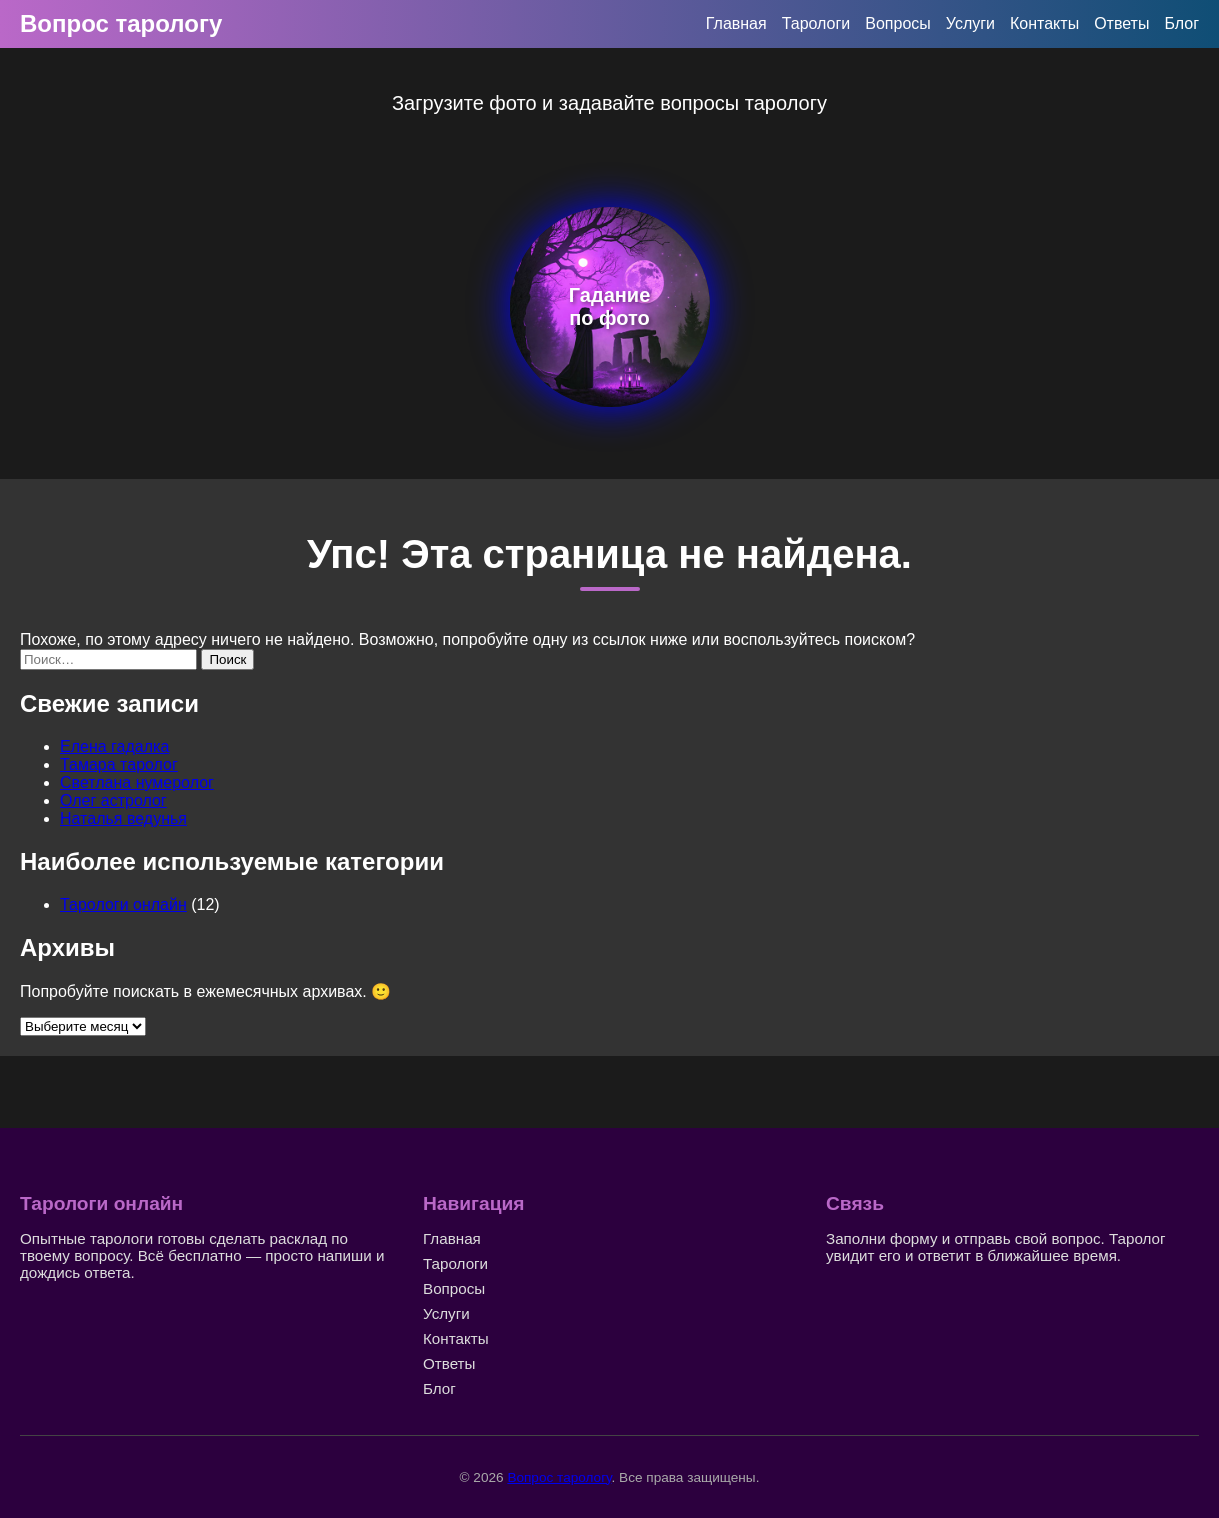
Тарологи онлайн (123, 904)
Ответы (1121, 23)
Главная (736, 23)
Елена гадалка (114, 746)
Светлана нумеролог (137, 782)
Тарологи (816, 23)
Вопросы (898, 23)
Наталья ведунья (123, 818)
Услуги (970, 23)
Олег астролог (113, 800)
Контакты (1044, 23)
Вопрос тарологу (121, 23)
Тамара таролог (119, 764)
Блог (1181, 23)
